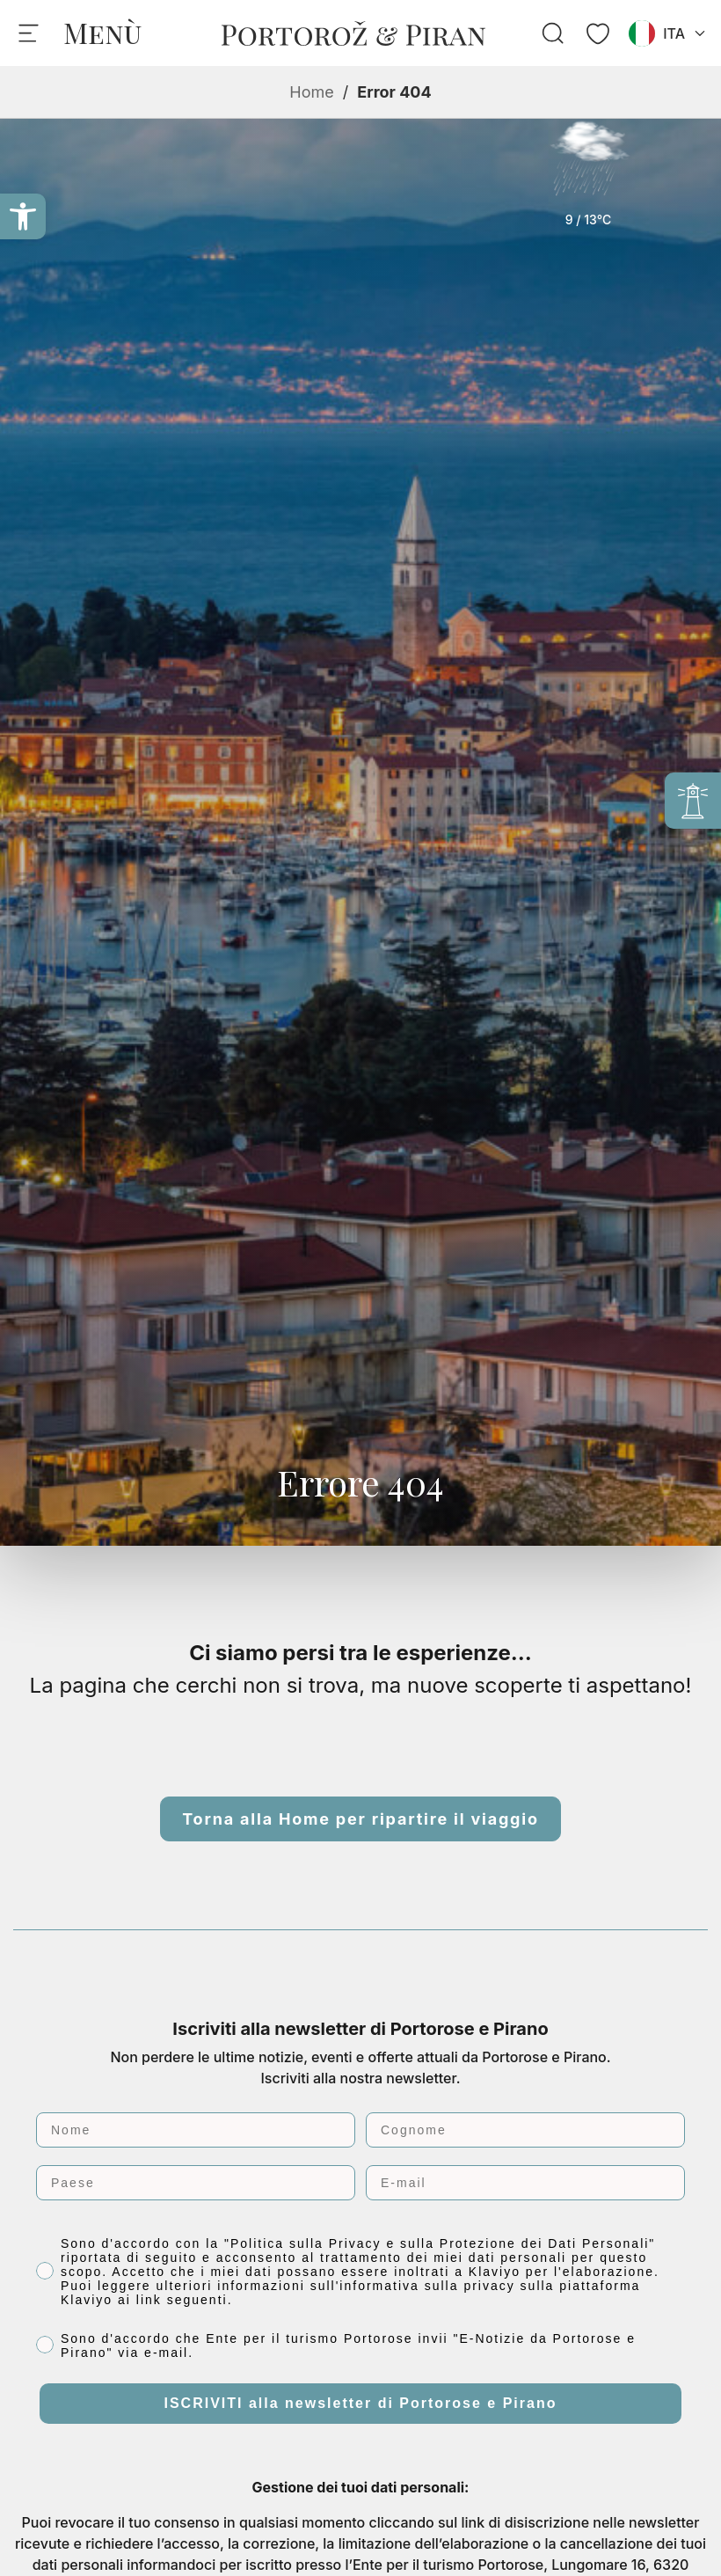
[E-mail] (525, 2182)
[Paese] (195, 2182)
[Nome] (195, 2130)
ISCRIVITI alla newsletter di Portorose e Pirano (360, 2403)
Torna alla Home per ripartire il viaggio (360, 1819)
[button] (23, 216)
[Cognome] (525, 2130)
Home (311, 92)
